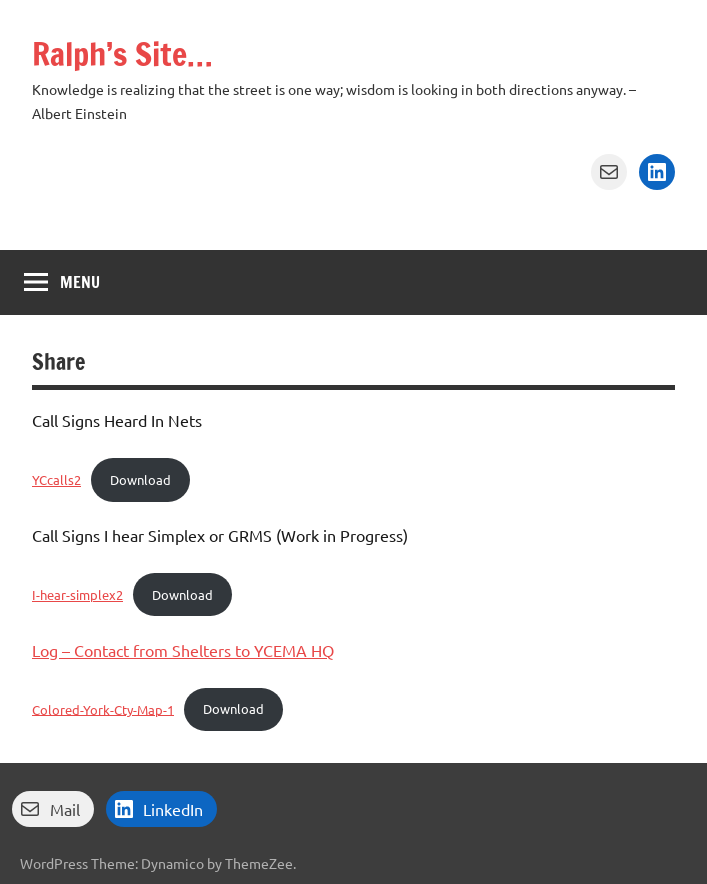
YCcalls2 (56, 479)
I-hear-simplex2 (77, 594)
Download (140, 479)
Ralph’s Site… (122, 54)
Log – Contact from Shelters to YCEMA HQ (183, 650)
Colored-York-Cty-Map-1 (103, 708)
